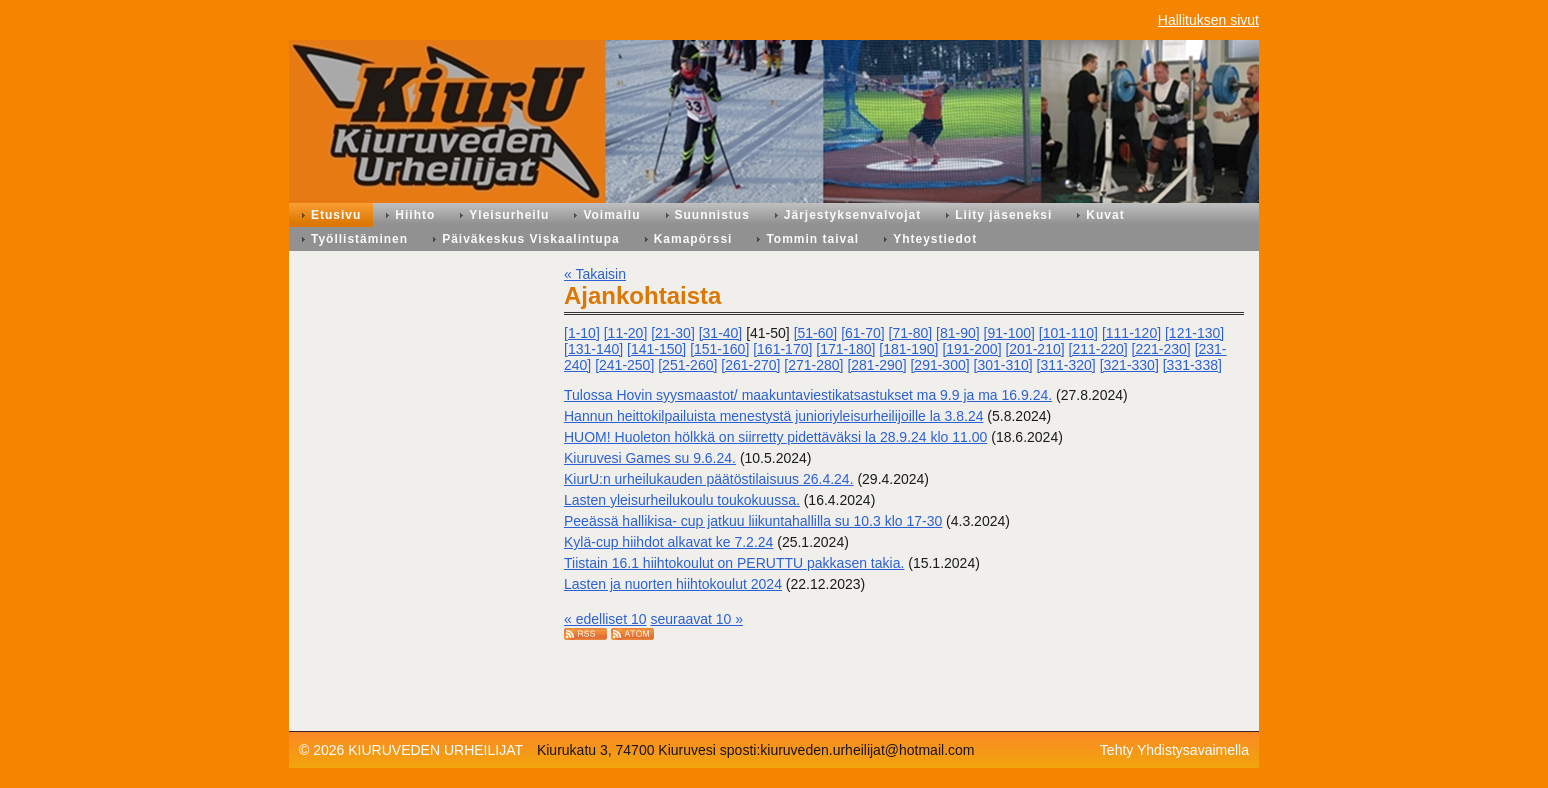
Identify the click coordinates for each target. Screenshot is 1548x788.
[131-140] (593, 349)
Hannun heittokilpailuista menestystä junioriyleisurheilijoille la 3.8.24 (773, 416)
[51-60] (816, 333)
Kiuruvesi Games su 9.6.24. (650, 458)
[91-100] (1009, 333)
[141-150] (656, 349)
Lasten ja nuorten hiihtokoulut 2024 (673, 584)
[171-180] (845, 349)
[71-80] (911, 333)
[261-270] (750, 365)
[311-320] (1066, 365)
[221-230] (1161, 349)
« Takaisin (595, 274)
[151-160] (719, 349)
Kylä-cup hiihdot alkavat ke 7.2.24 (668, 542)
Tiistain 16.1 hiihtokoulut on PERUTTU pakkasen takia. (734, 563)
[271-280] (813, 365)
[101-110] (1068, 333)
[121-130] (1194, 333)
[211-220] (1098, 349)
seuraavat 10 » (696, 619)
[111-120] (1131, 333)
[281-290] (876, 365)
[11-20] (626, 333)
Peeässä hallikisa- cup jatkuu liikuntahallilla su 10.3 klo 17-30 (753, 521)
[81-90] (958, 333)
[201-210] (1034, 349)
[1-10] (582, 333)
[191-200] (971, 349)
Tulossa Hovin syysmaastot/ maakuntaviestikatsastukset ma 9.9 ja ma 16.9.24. (808, 395)
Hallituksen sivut (1208, 20)
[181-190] (908, 349)
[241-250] (624, 365)
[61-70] (863, 333)
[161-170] (782, 349)
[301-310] (1003, 365)
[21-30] (673, 333)
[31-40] (721, 333)
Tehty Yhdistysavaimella (1174, 750)
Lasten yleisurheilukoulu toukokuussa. (682, 500)
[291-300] (939, 365)
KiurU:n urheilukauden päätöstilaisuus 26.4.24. (709, 479)
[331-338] (1192, 365)
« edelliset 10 (605, 619)
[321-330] (1129, 365)
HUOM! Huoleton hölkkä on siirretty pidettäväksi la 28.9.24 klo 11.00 (775, 437)
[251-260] (687, 365)
